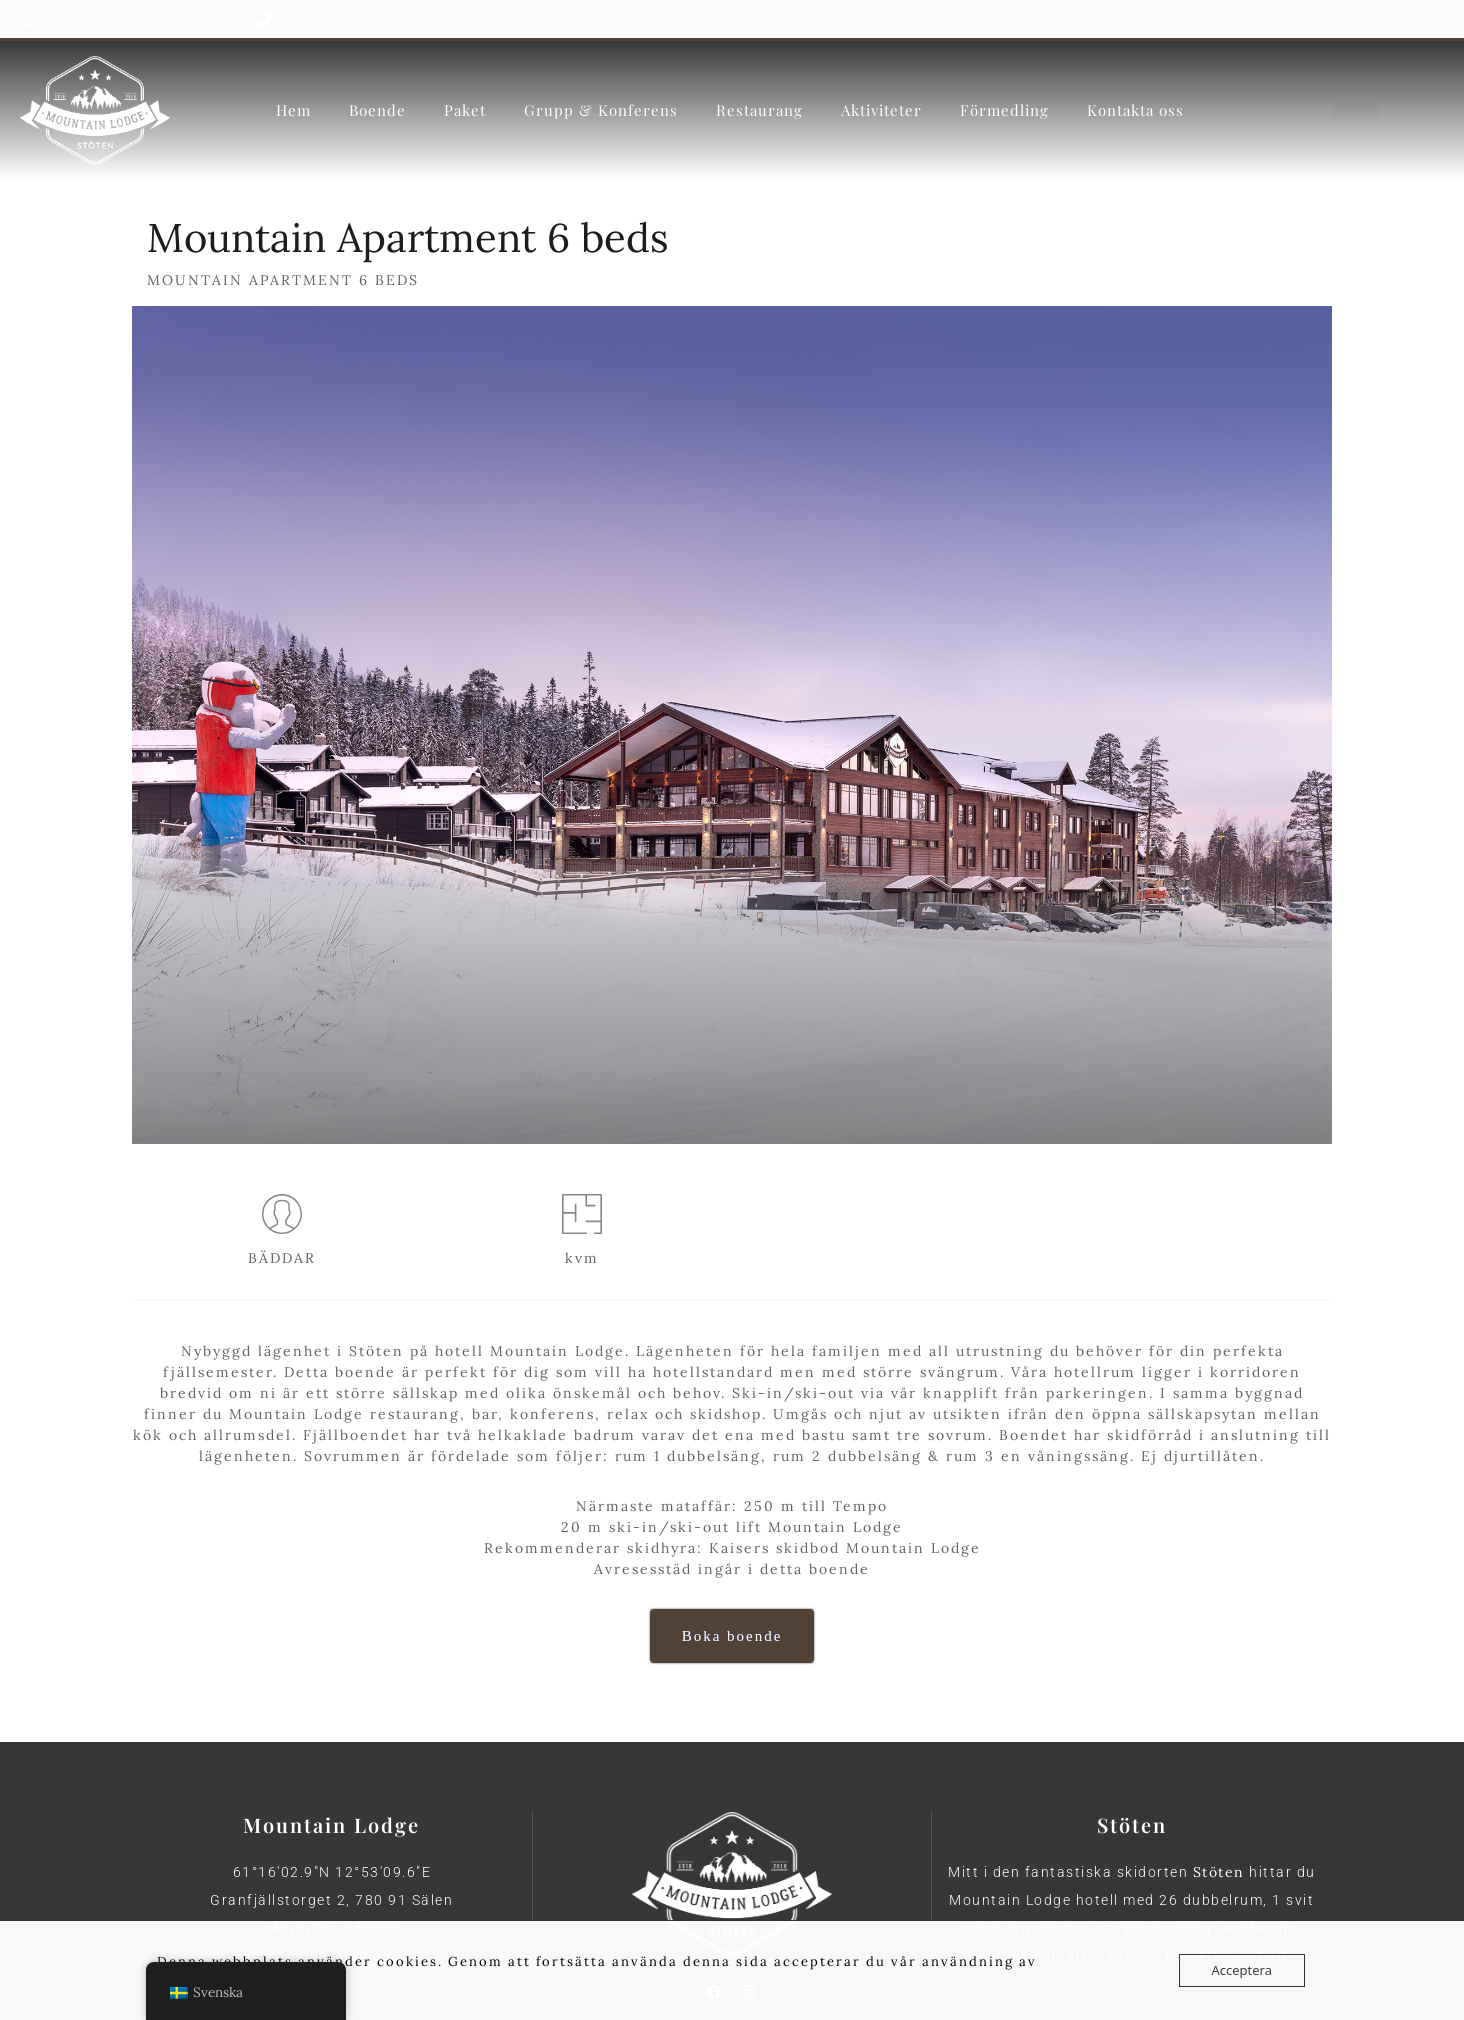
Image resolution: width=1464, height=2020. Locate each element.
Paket (465, 108)
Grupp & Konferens (601, 108)
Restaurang (759, 108)
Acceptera (1242, 1970)
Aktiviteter (881, 108)
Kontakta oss (1135, 108)
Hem (293, 108)
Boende (377, 108)
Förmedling (1004, 108)
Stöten (1219, 1872)
